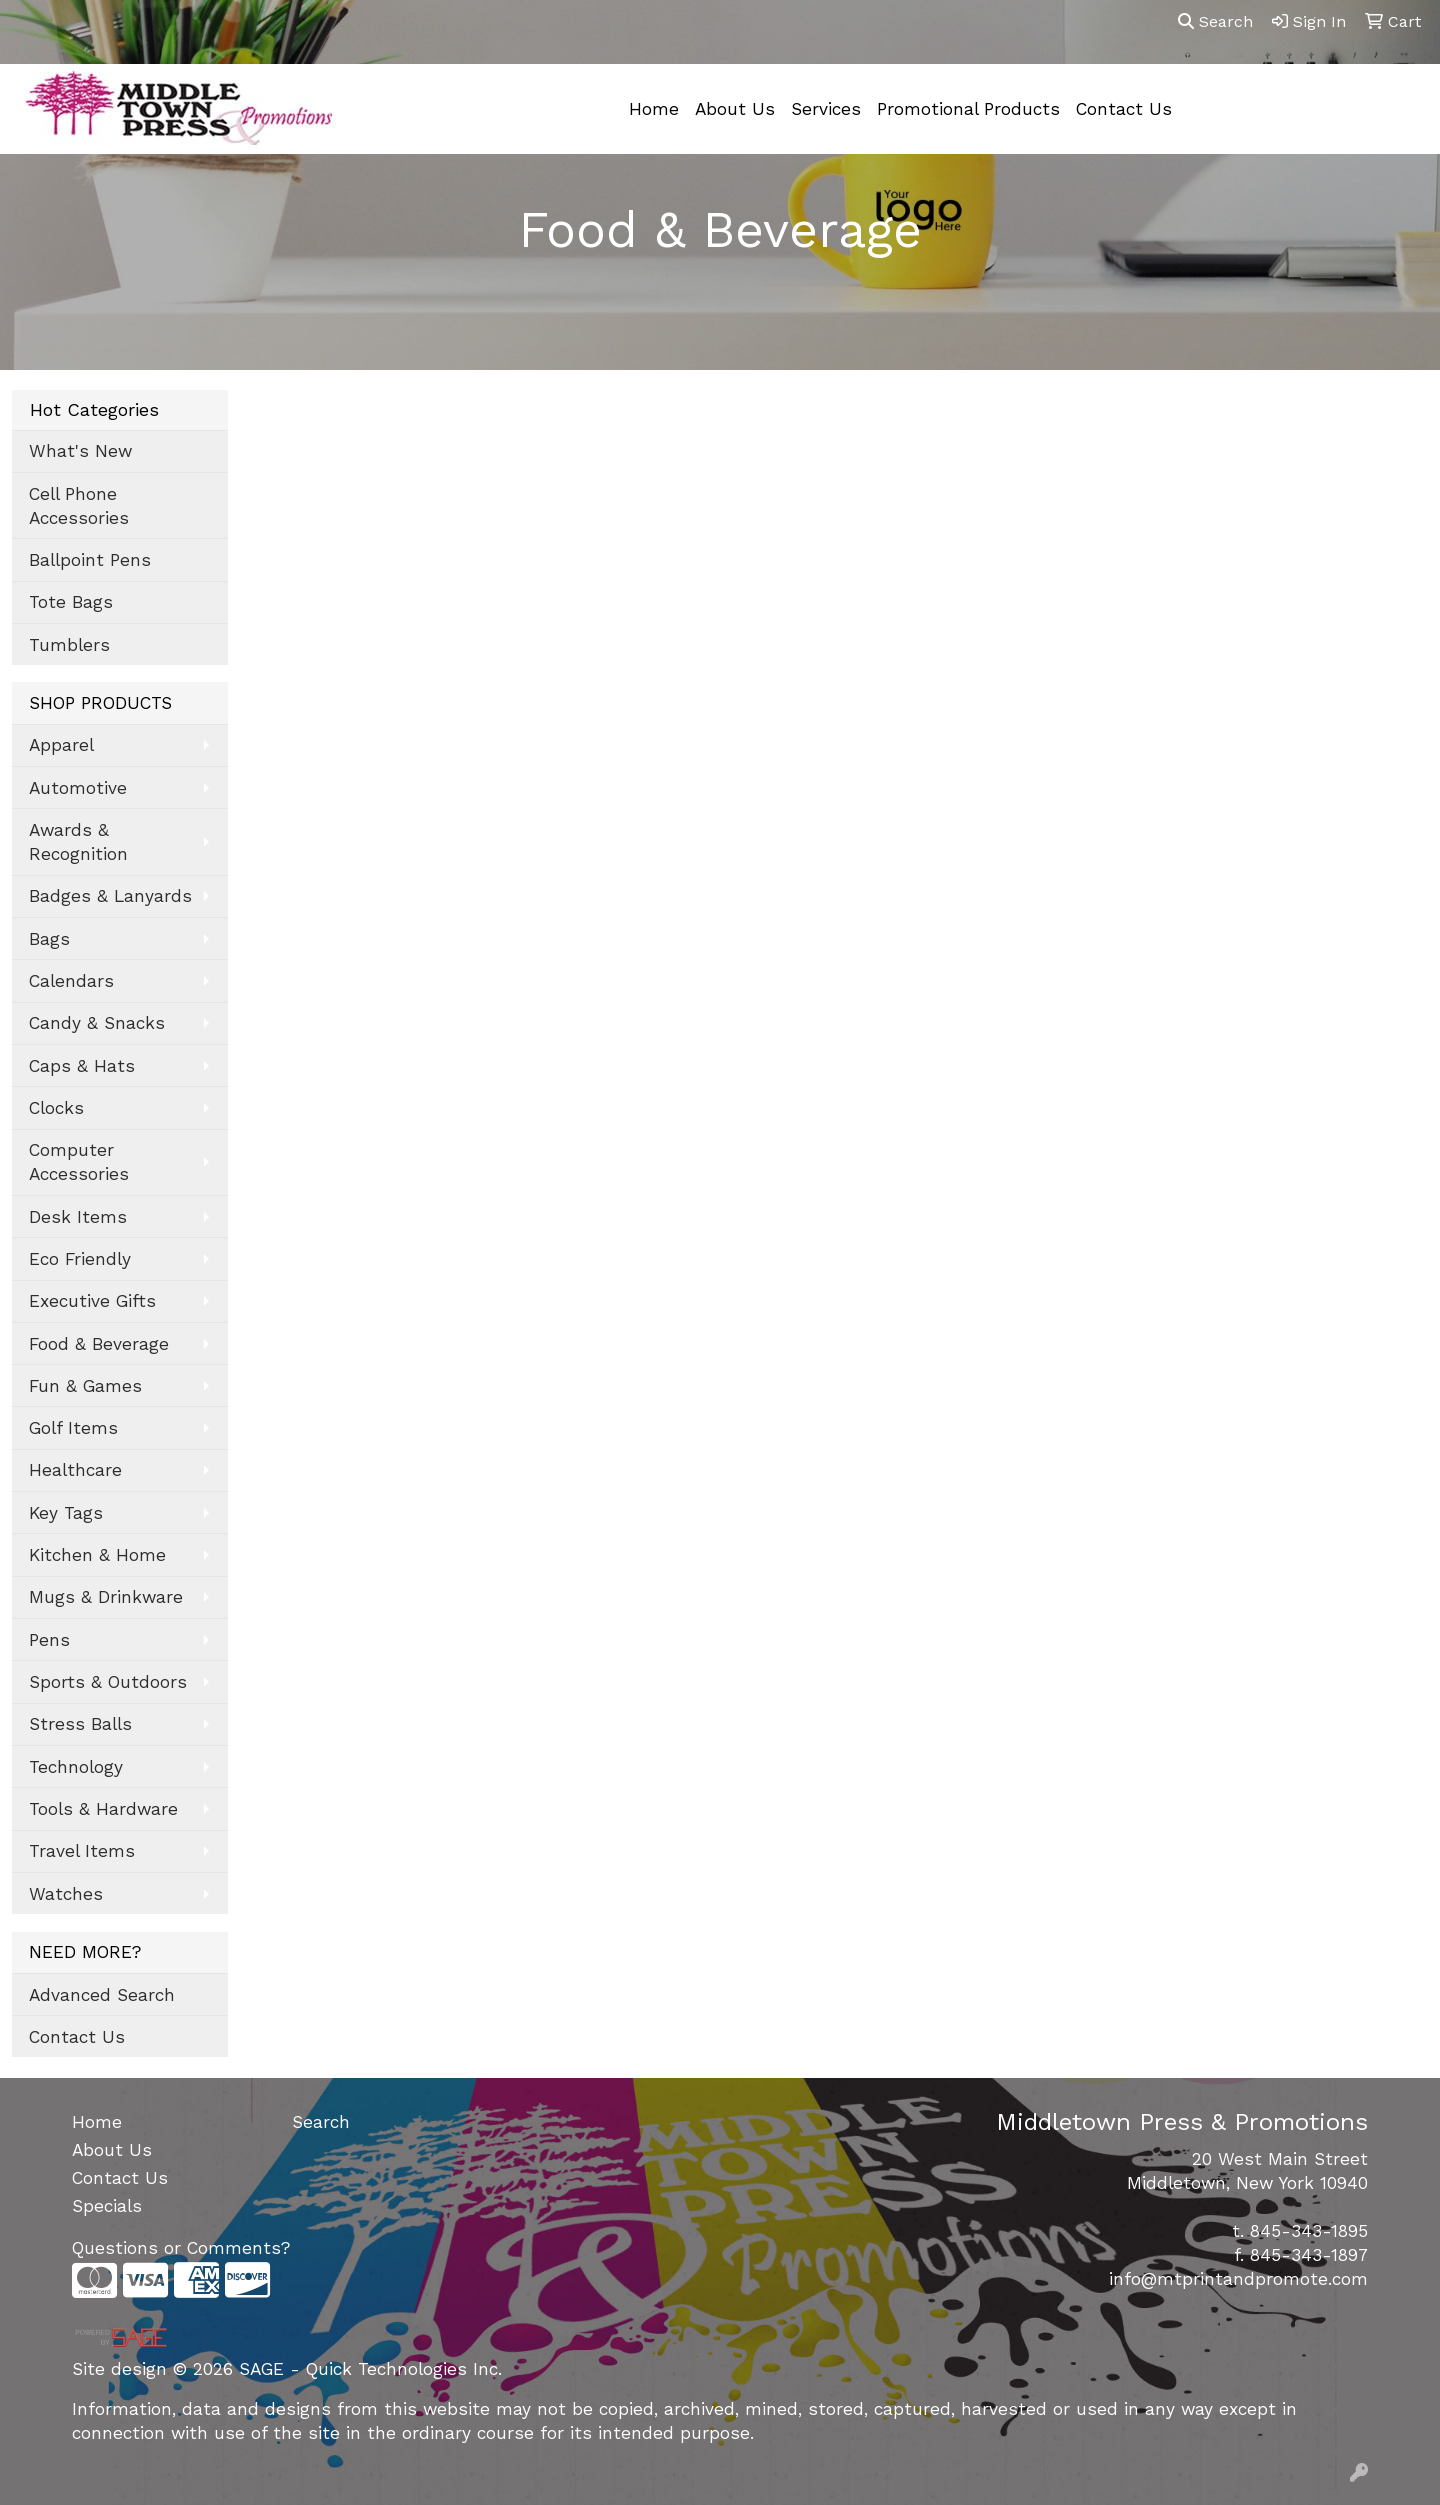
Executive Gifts (92, 1301)
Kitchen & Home (97, 1555)
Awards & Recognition (78, 842)
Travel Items (82, 1851)
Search (1215, 21)
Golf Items (73, 1428)
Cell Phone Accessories (79, 506)
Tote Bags (71, 602)
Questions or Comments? (181, 2248)
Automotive (78, 788)
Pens (49, 1640)
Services (826, 109)
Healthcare (75, 1470)
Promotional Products (968, 109)
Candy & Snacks (97, 1023)
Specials (107, 2206)
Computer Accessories (79, 1162)
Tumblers (69, 645)
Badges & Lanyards (110, 896)
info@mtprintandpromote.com (1238, 2279)
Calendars (71, 981)
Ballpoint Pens (90, 560)
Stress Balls (80, 1724)
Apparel (61, 745)
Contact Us (1124, 109)
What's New (80, 451)
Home (654, 109)
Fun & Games (85, 1386)
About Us (735, 109)
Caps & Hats (82, 1066)
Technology (76, 1767)
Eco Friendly (80, 1259)
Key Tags (66, 1513)
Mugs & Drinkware (106, 1597)
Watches (66, 1894)
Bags (49, 939)
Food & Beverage (99, 1344)
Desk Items (78, 1217)
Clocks (56, 1108)
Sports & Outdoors (108, 1682)
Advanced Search (102, 1995)
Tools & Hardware (103, 1809)
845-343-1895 (1309, 2231)
